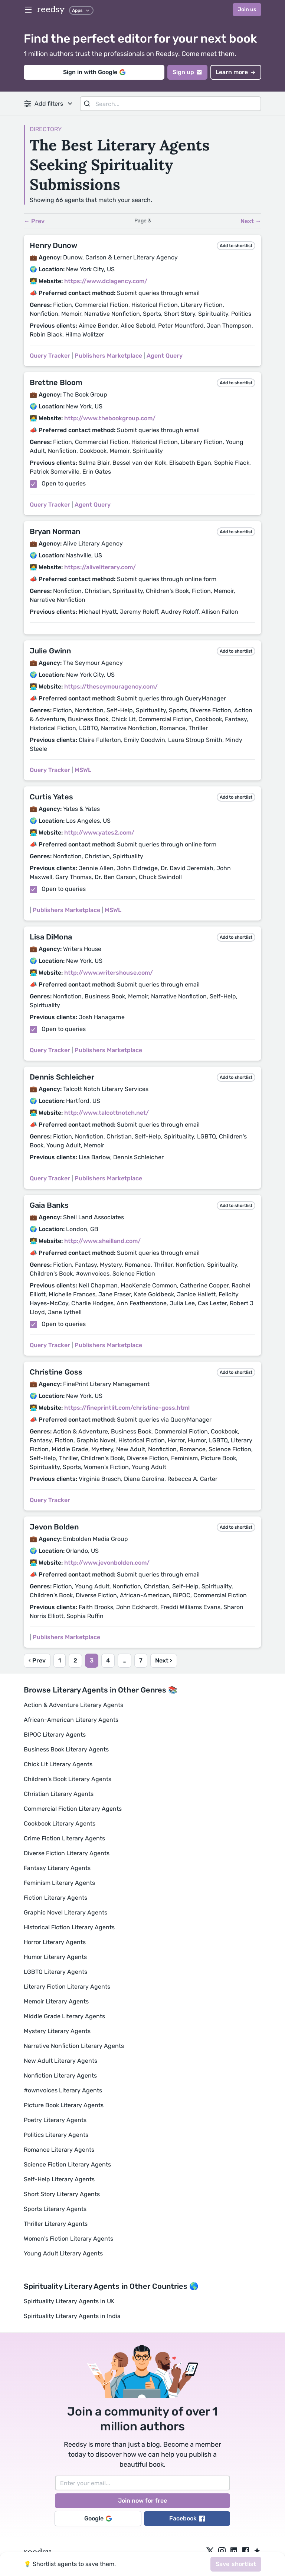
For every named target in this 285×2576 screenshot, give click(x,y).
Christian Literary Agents (59, 1793)
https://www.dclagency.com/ (105, 281)
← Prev (34, 221)
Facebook (187, 2518)
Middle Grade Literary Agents (64, 2016)
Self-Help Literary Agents (59, 2179)
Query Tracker (50, 355)
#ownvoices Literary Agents (63, 2090)
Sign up (187, 72)
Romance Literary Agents (59, 2149)
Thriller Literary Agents (56, 2223)
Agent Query (165, 355)
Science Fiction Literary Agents (67, 2164)
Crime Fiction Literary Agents (64, 1838)
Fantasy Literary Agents (57, 1868)
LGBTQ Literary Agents (55, 1971)
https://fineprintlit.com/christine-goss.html (127, 1407)
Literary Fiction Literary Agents (67, 1986)
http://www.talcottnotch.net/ (106, 1112)
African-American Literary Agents (71, 1719)
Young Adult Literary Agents (63, 2253)
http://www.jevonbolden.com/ (107, 1562)
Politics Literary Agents (56, 2134)
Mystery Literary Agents (57, 2031)
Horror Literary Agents (55, 1942)
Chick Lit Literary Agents (58, 1764)
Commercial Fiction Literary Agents (73, 1808)
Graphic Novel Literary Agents (65, 1912)
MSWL (83, 769)
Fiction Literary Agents (55, 1897)
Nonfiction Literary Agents (60, 2075)
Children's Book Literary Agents (67, 1779)
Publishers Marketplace (108, 355)
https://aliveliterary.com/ (100, 567)
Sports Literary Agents (55, 2208)
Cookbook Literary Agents (59, 1823)
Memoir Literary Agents (56, 2001)
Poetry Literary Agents (55, 2120)
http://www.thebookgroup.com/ (109, 418)
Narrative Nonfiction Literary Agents (74, 2045)
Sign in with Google (94, 72)
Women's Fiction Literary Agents (68, 2238)
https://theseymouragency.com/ (111, 686)
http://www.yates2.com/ (99, 832)
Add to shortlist (236, 245)
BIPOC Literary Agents (55, 1734)
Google (98, 2518)
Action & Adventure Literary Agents (73, 1704)
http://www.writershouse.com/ (108, 972)
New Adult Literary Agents (60, 2060)
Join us (247, 9)
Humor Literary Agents (55, 1956)
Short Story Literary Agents (62, 2194)
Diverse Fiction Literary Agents (66, 1853)
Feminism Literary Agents (59, 1882)
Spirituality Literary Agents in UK (69, 2301)
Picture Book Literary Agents (64, 2105)
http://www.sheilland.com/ (102, 1240)
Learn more (236, 72)
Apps (81, 10)
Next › (163, 1660)
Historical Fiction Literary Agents (69, 1927)
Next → (250, 221)
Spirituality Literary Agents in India (72, 2316)
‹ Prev (37, 1660)
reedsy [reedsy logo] (51, 9)
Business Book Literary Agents (66, 1749)
